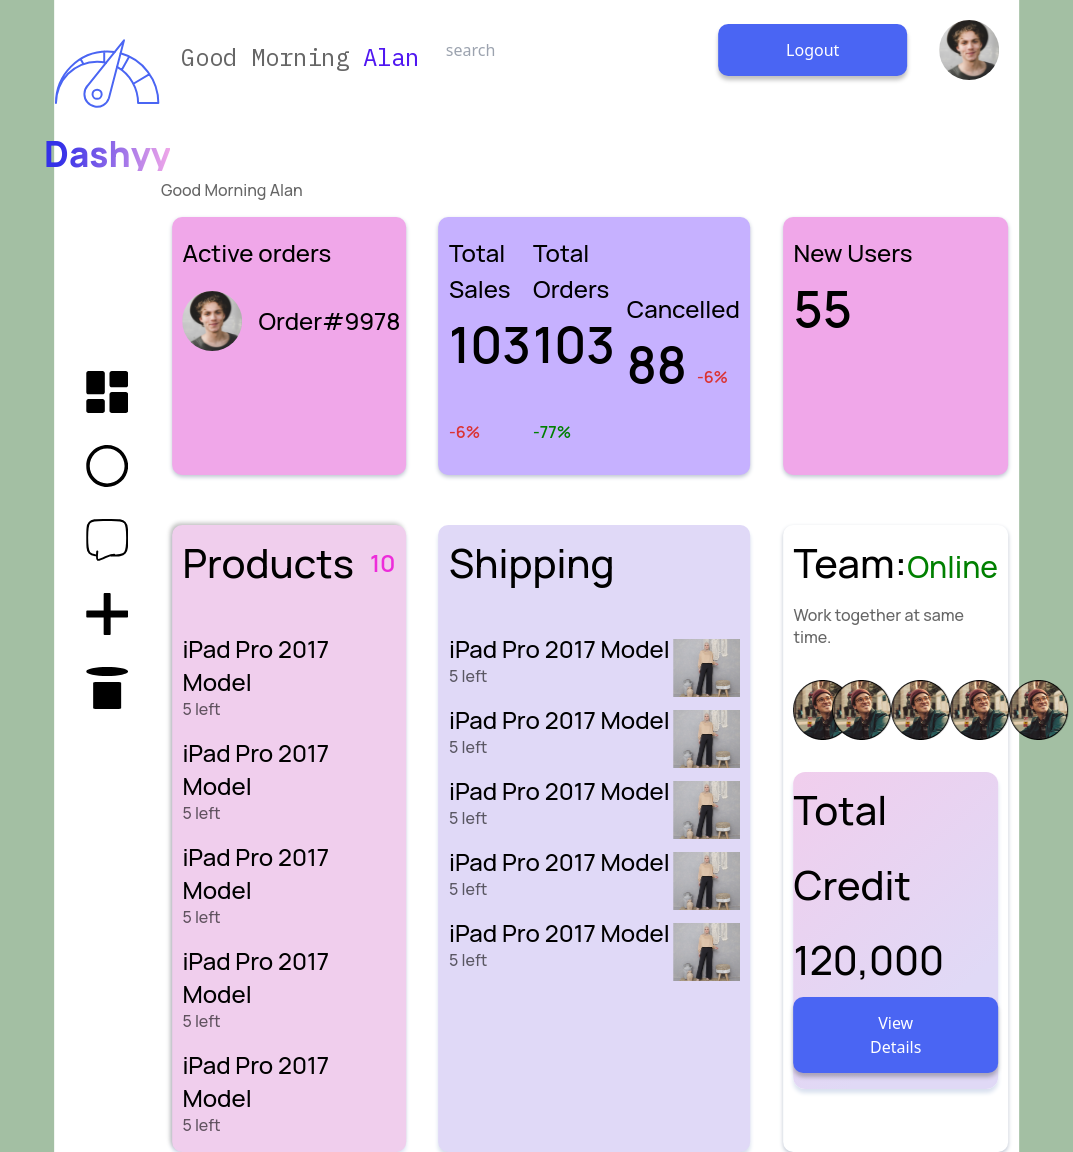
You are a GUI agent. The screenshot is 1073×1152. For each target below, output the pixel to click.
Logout (812, 50)
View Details (895, 1035)
